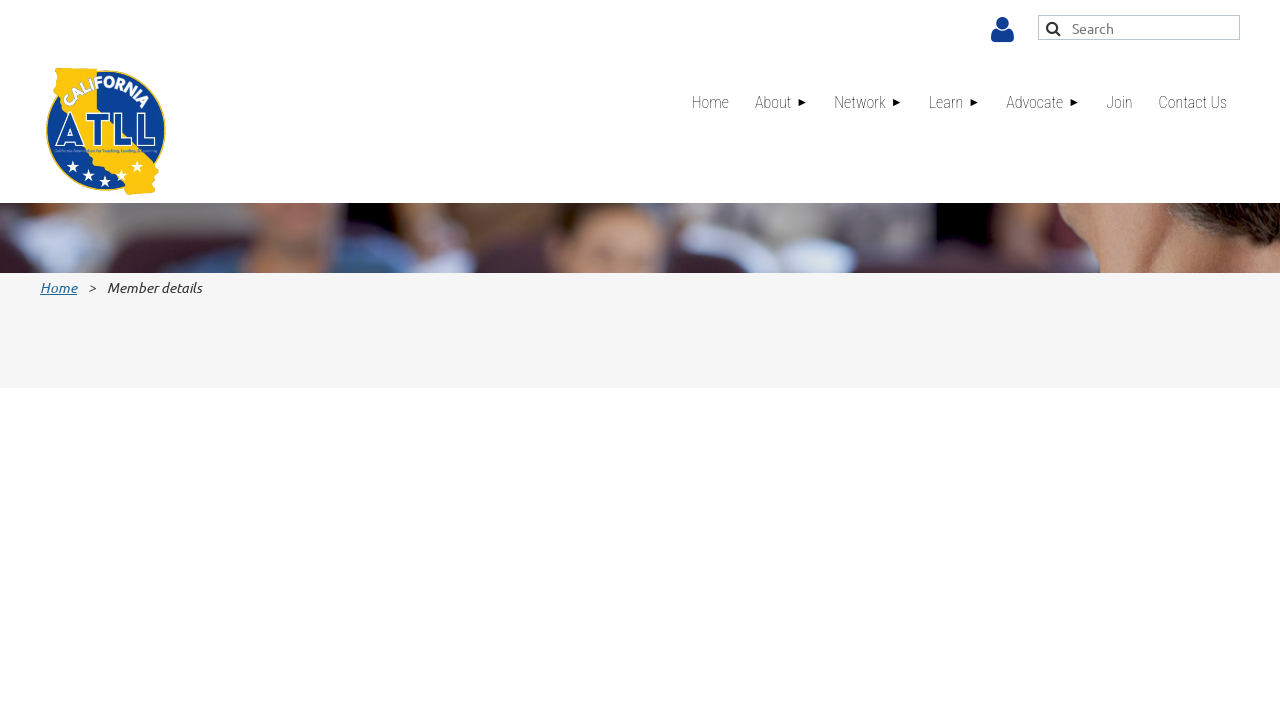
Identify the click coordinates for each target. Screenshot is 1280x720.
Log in (1003, 30)
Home (58, 287)
